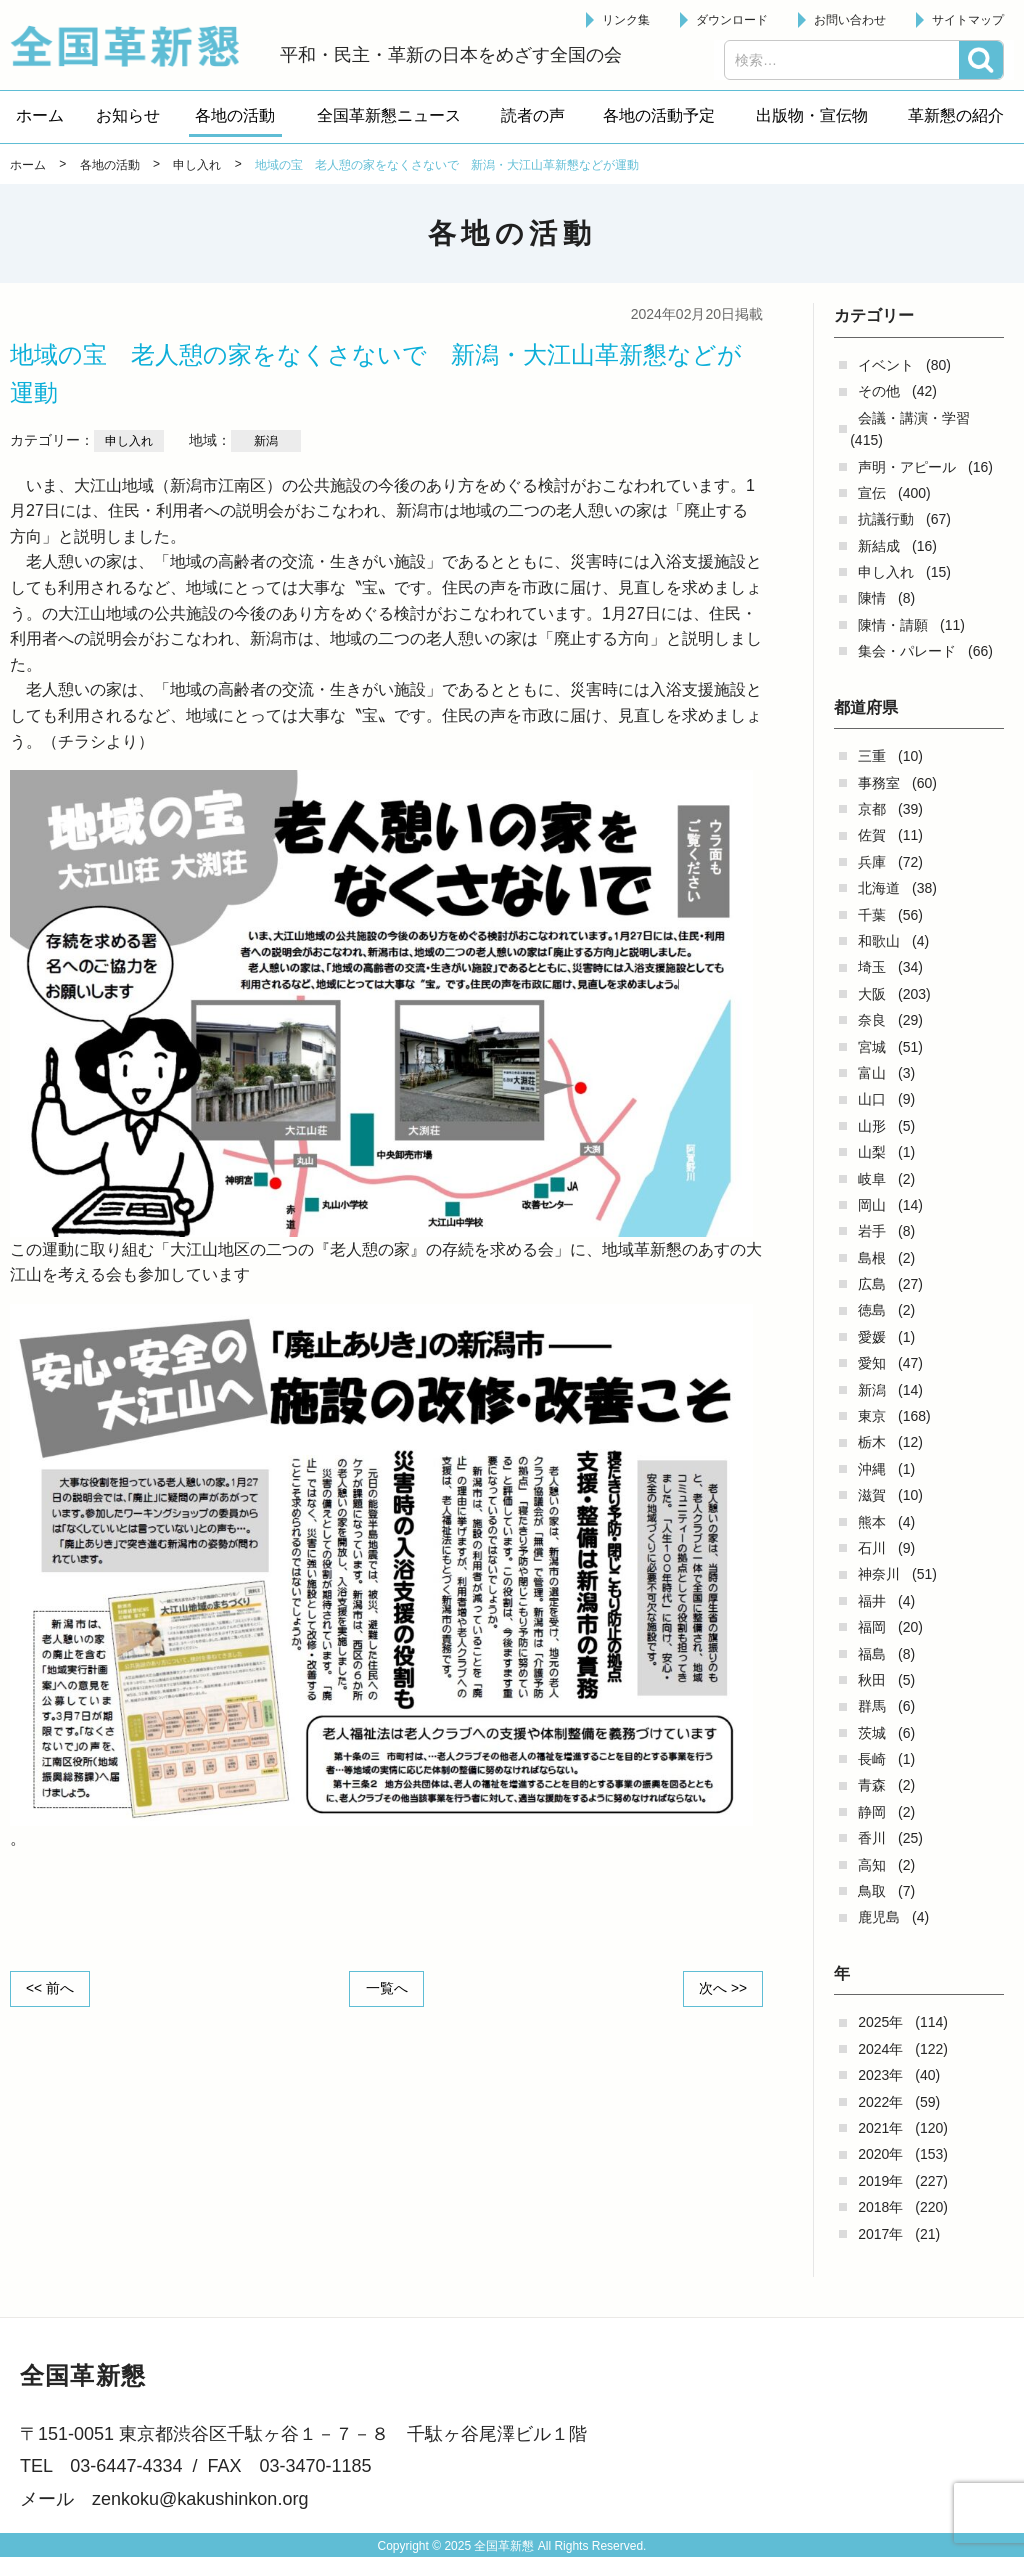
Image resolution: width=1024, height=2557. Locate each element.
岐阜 (872, 1179)
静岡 (872, 1812)
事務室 (879, 783)
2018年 (880, 2207)
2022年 (880, 2102)
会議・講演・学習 (914, 418)
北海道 (879, 888)
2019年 (880, 2181)
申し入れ (886, 572)
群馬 (872, 1706)
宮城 (872, 1047)
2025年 (880, 2022)
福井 (872, 1601)
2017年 (880, 2234)
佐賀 (872, 835)
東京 (872, 1416)
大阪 (872, 994)
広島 (872, 1284)
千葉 (872, 915)
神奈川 (879, 1574)
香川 (872, 1838)
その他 (879, 391)
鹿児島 (879, 1917)
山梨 (872, 1152)
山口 (872, 1099)
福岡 (872, 1627)
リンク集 (626, 20)
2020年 (880, 2154)
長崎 (872, 1759)
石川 (872, 1548)
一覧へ (387, 1988)
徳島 (872, 1310)
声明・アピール (907, 467)
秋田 (872, 1680)
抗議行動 (886, 519)
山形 (872, 1126)
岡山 (872, 1205)
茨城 (872, 1733)
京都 (872, 809)
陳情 (872, 598)
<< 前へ (51, 1988)
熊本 (872, 1522)
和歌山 (879, 941)
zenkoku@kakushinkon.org (200, 2499)
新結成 (879, 546)
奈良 (872, 1020)
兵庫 (872, 862)
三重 (872, 756)
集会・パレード (907, 651)
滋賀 (872, 1495)
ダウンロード (732, 20)
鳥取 (872, 1891)
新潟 (872, 1390)
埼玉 (872, 967)
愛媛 (872, 1337)
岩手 (872, 1231)
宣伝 (872, 493)
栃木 (872, 1442)
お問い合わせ (850, 20)
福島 (872, 1654)
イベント (886, 365)
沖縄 (872, 1469)
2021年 (880, 2128)
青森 (872, 1785)
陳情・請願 (893, 625)
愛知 (872, 1363)
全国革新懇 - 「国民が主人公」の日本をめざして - (135, 46)
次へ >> (722, 1988)
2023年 (880, 2075)
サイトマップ (968, 20)
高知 (872, 1865)
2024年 (880, 2049)
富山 (872, 1073)
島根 (872, 1258)
